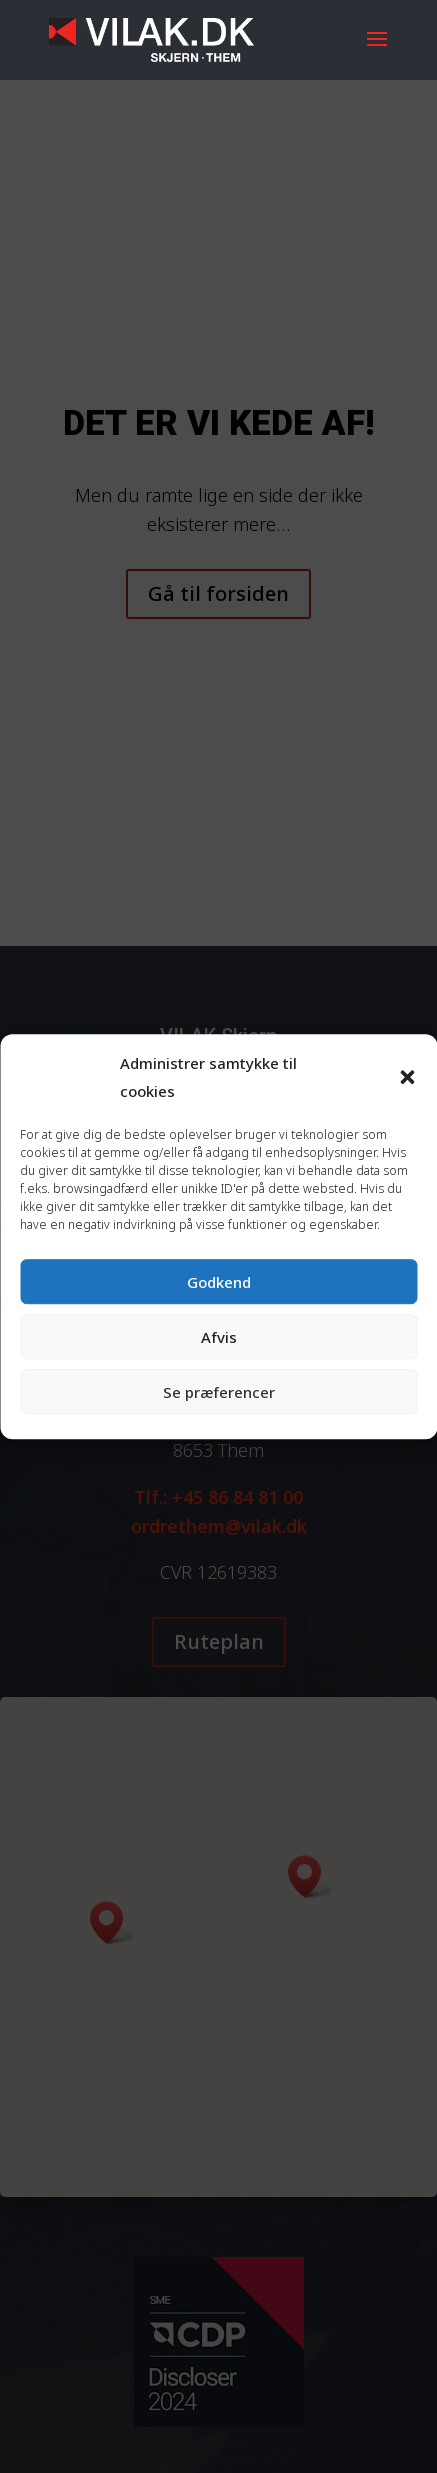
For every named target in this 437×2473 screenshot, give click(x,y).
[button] (407, 1078)
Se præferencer (219, 1392)
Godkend (219, 1282)
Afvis (219, 1337)
